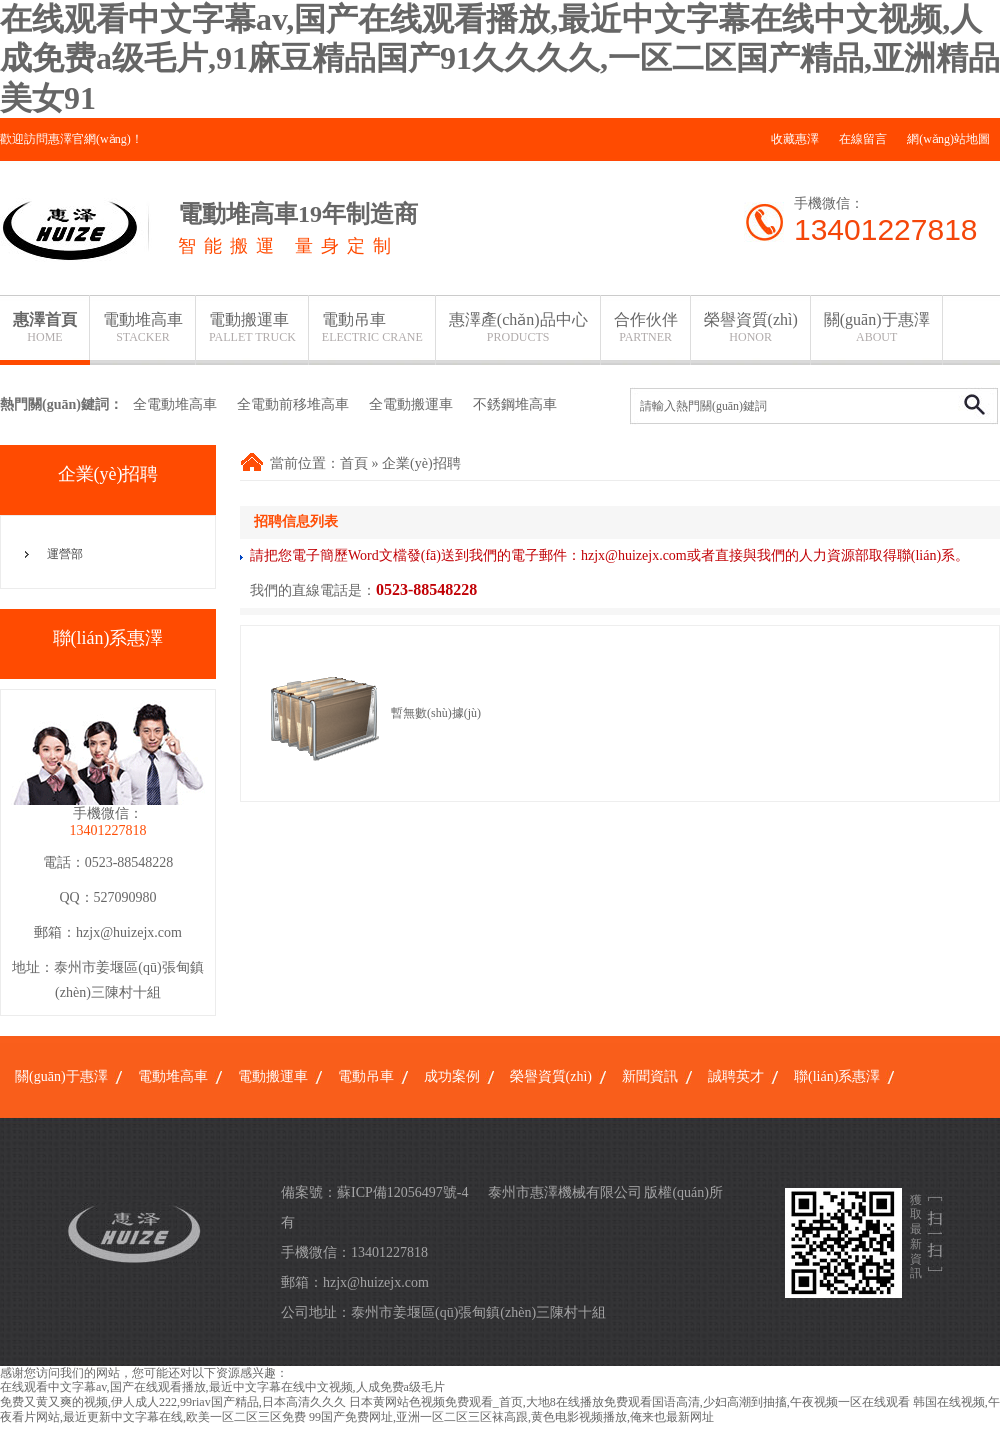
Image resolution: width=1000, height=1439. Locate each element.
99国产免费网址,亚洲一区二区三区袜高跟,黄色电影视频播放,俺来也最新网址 (511, 1417)
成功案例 (452, 1076)
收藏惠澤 (795, 139)
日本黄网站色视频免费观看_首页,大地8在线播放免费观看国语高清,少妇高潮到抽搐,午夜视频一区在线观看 (629, 1402)
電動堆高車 (143, 327)
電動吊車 (372, 327)
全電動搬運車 (411, 404)
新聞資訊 (650, 1076)
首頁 (354, 463)
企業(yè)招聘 (421, 463)
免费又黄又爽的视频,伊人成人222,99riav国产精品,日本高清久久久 (173, 1402)
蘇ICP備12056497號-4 (402, 1192)
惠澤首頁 (45, 327)
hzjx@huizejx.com (129, 932)
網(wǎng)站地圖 (948, 139)
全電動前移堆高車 (293, 404)
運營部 (65, 554)
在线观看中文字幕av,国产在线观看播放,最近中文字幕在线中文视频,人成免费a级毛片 (222, 1387)
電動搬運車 (252, 327)
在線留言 (863, 139)
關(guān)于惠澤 (877, 327)
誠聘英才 (736, 1076)
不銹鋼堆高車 (515, 404)
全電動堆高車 (175, 404)
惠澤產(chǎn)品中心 (518, 327)
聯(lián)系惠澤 (837, 1076)
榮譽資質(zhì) (751, 327)
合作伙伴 (646, 327)
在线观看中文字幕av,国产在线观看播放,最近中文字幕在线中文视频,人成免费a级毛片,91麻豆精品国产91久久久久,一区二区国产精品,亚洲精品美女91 (500, 58)
